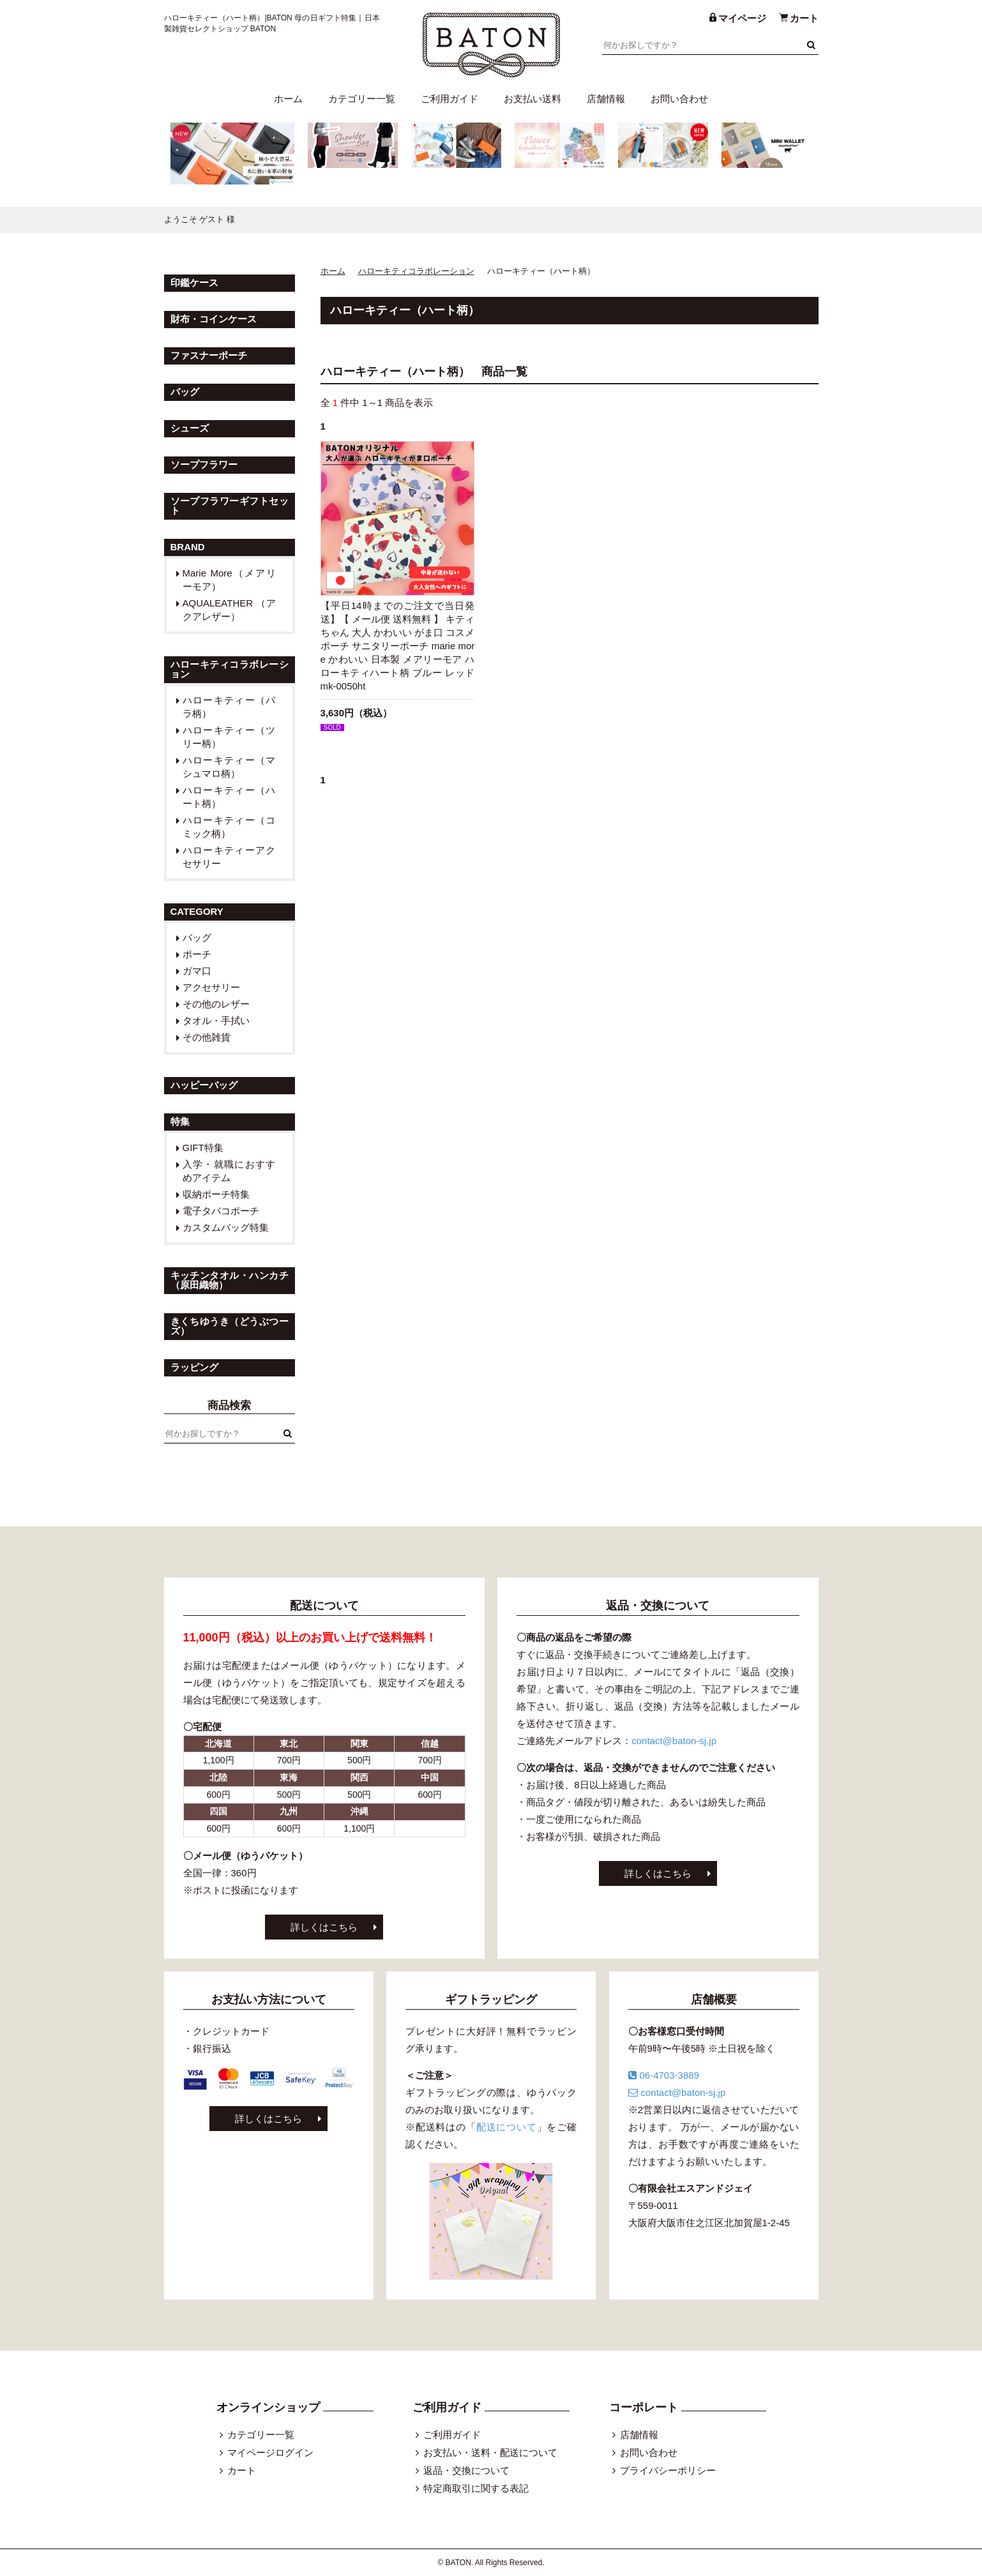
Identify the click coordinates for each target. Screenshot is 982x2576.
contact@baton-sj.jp (673, 1740)
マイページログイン (270, 2452)
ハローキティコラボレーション (416, 271)
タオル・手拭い (216, 1020)
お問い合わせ (679, 98)
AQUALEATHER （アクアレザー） (229, 610)
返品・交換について (466, 2470)
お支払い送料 (532, 98)
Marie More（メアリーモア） (229, 580)
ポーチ (197, 954)
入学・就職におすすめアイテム (229, 1171)
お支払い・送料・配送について (490, 2452)
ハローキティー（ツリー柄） (229, 737)
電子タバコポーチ (221, 1210)
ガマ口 (197, 970)
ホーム (288, 98)
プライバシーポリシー (668, 2470)
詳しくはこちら (324, 1927)
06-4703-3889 (663, 2075)
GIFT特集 (203, 1147)
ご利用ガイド (449, 98)
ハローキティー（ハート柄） (229, 797)
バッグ (197, 937)
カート (241, 2470)
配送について (506, 2126)
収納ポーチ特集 (216, 1194)
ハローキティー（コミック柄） (229, 827)
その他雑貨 (206, 1037)
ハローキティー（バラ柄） (229, 707)
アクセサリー (211, 987)
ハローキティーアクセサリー (229, 857)
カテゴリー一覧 (361, 98)
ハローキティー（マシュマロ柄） (229, 767)
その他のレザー (216, 1003)
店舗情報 (606, 98)
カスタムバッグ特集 (226, 1227)
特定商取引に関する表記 (476, 2488)
